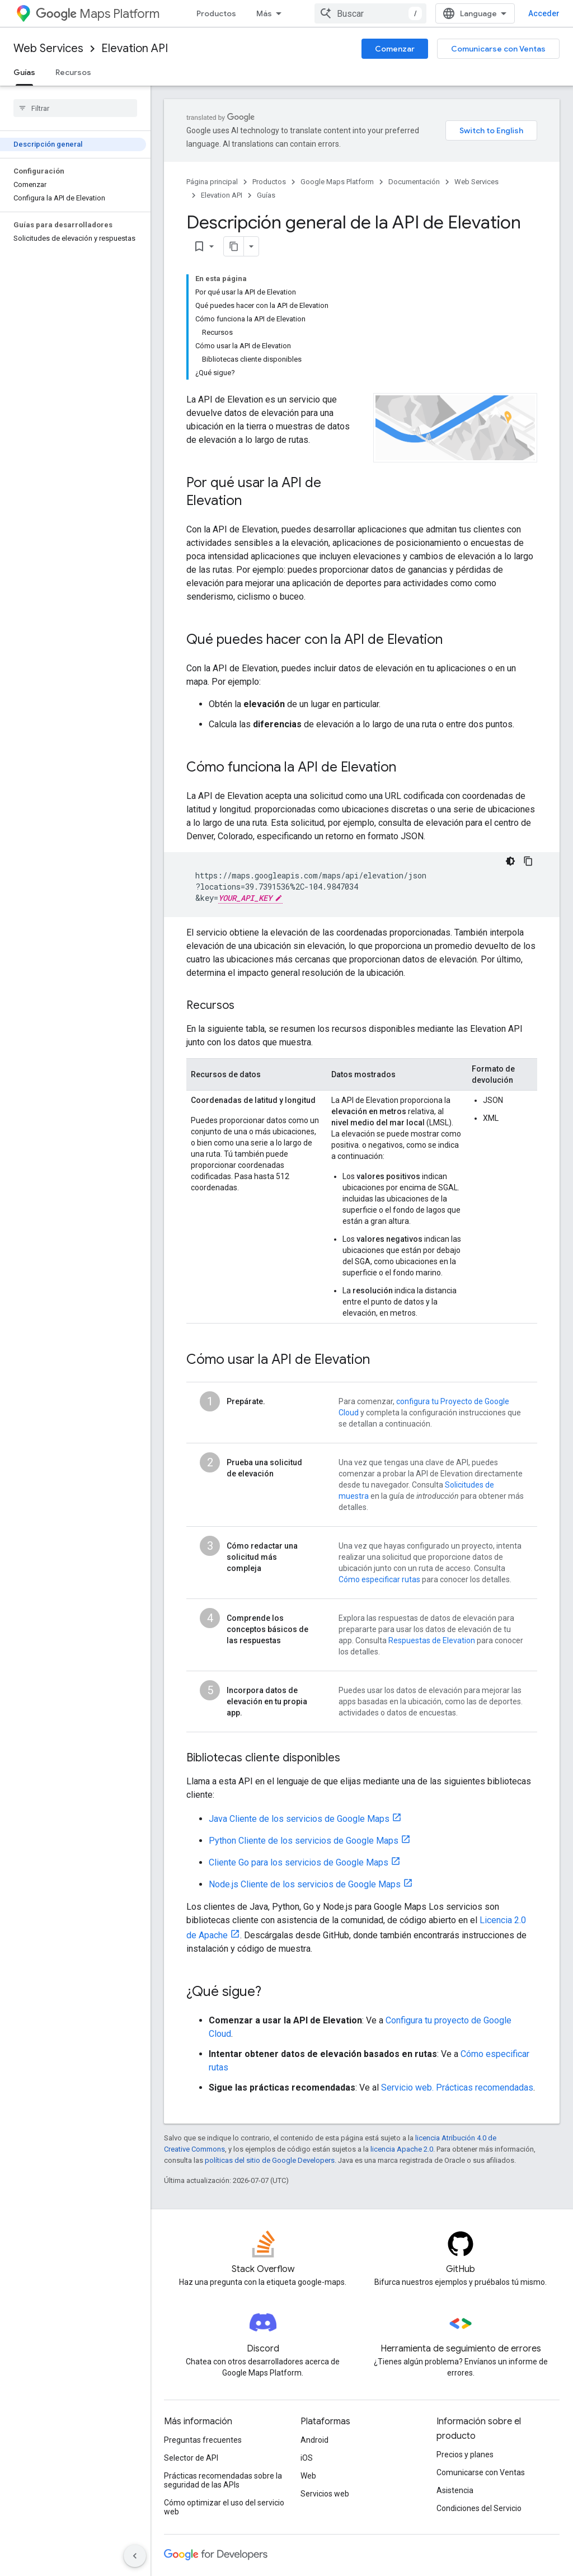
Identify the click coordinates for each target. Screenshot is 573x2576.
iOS (306, 2457)
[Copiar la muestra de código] (528, 861)
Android (314, 2439)
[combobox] (370, 13)
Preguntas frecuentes (203, 2439)
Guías (266, 195)
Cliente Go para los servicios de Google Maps (298, 1862)
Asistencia (454, 2490)
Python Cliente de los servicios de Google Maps (303, 1840)
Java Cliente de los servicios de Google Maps (299, 1818)
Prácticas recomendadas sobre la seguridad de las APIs (223, 2480)
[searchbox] (75, 108)
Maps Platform (97, 13)
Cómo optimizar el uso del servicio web (224, 2507)
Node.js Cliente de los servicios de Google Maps (305, 1884)
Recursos (73, 72)
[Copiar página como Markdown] (219, 246)
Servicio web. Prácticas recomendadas (457, 2087)
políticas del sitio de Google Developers (270, 2160)
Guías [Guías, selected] (24, 72)
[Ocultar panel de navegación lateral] (135, 2556)
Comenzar (395, 49)
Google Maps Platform (337, 181)
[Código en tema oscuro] (510, 861)
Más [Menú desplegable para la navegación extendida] (264, 13)
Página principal (212, 181)
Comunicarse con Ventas (498, 49)
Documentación (414, 181)
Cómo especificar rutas (379, 1579)
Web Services (48, 48)
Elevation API (134, 48)
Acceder (544, 13)
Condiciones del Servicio (479, 2508)
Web (308, 2475)
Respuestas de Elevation (431, 1640)
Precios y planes (465, 2454)
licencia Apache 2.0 (401, 2149)
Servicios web (324, 2493)
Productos (216, 13)
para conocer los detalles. (465, 1579)
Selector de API (191, 2457)
